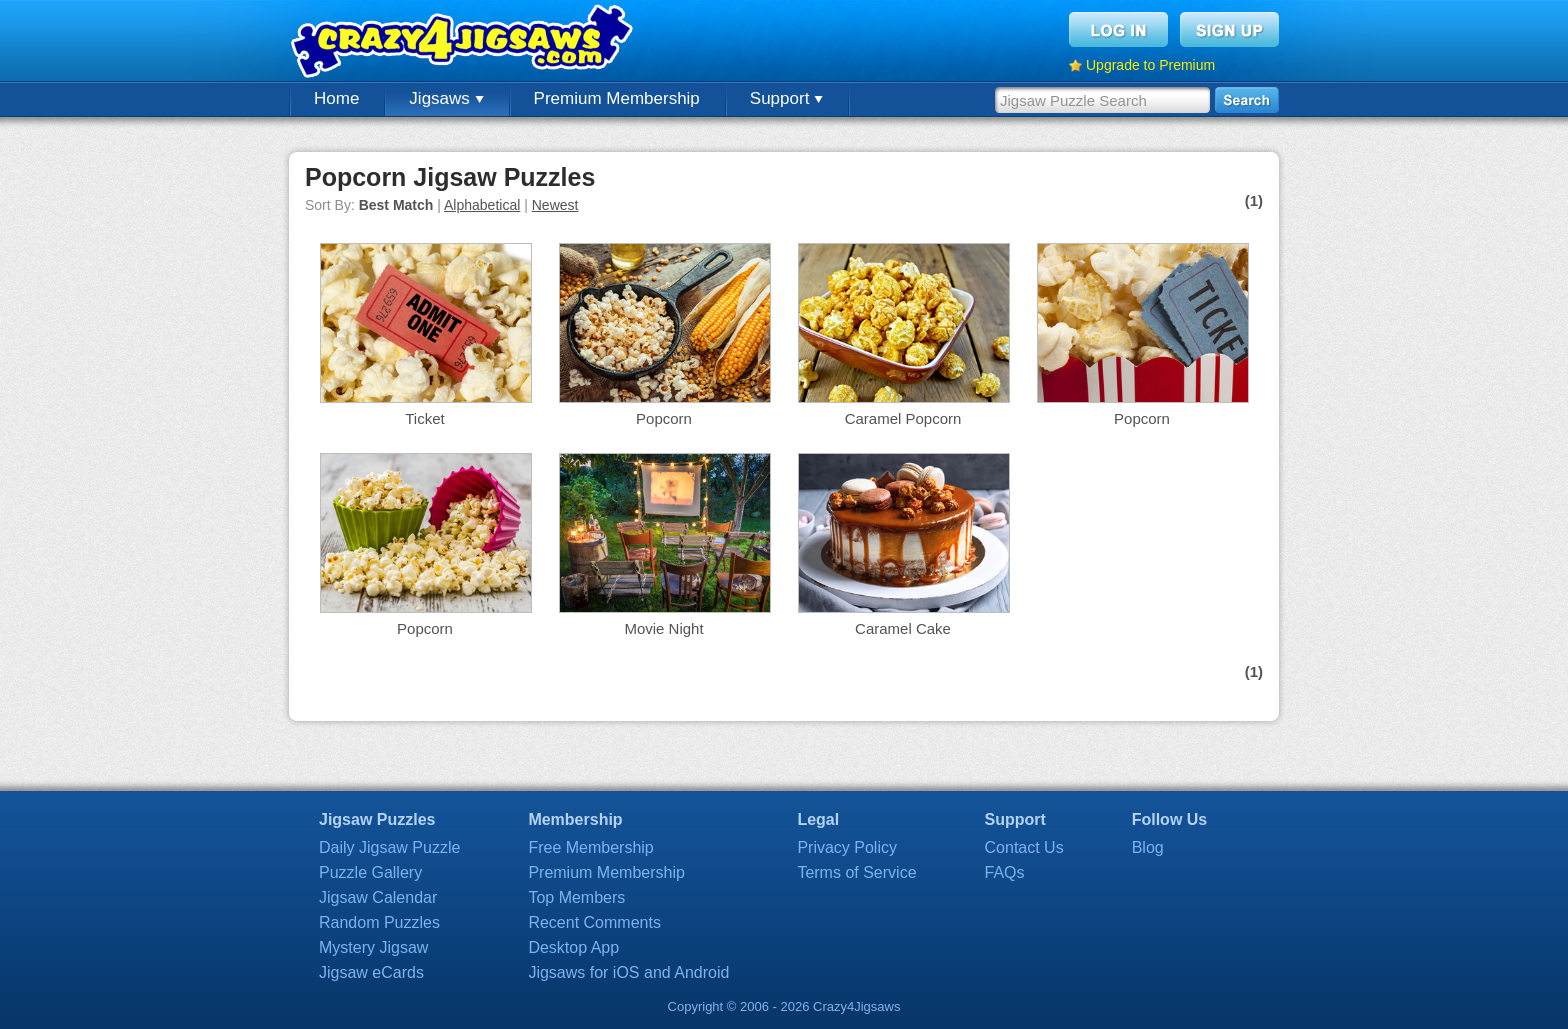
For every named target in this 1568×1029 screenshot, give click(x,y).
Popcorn (664, 418)
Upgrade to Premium (1150, 65)
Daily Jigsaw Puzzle (389, 847)
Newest (555, 205)
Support (786, 98)
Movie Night (663, 628)
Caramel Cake (903, 628)
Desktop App (573, 947)
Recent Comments (594, 922)
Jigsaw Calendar (378, 897)
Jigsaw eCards (371, 972)
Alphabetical (482, 205)
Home (336, 98)
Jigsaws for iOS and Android (628, 972)
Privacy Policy (847, 847)
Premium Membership (617, 98)
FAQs (1005, 872)
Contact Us (1024, 847)
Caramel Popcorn (903, 418)
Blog (1148, 847)
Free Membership (590, 847)
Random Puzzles (379, 922)
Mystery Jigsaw (373, 947)
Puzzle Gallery (370, 872)
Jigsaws (446, 98)
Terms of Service (856, 872)
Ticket (424, 418)
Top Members (576, 897)
